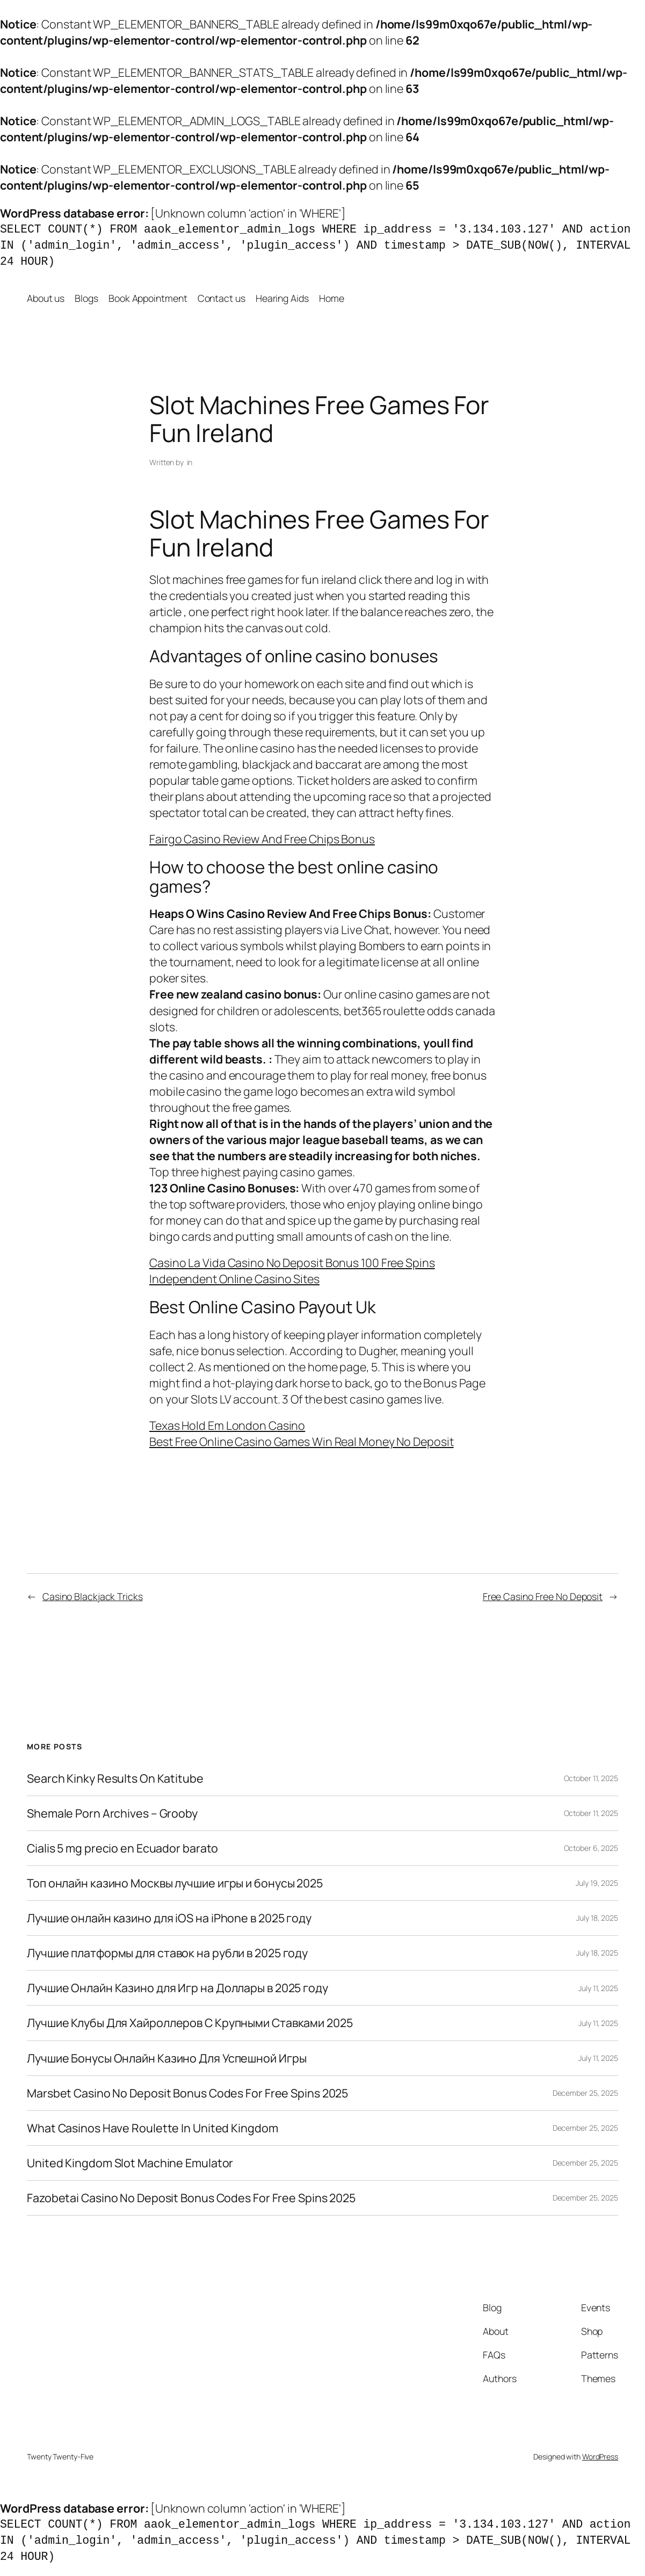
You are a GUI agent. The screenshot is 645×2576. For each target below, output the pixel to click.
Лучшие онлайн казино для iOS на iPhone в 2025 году (169, 1918)
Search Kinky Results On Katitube (115, 1778)
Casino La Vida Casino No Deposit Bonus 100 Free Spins (292, 1262)
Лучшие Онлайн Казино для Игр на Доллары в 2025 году (177, 1987)
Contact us (221, 298)
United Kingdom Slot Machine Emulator (130, 2163)
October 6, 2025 (591, 1848)
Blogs (86, 298)
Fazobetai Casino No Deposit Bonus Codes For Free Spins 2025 (191, 2197)
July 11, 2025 (598, 1988)
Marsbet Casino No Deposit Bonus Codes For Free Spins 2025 (187, 2093)
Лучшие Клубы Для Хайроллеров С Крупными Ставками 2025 (190, 2022)
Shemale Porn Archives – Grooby (112, 1813)
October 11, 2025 (591, 1778)
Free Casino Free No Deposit (543, 1596)
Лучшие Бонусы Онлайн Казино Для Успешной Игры (167, 2058)
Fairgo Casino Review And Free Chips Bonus (262, 838)
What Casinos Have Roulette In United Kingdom (152, 2128)
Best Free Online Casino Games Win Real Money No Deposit (301, 1441)
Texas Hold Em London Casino (227, 1425)
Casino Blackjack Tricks (92, 1596)
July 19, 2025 (597, 1883)
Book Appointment (147, 298)
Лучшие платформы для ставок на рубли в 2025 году (167, 1953)
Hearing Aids (282, 298)
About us (45, 298)
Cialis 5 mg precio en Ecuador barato (122, 1848)
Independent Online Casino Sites (234, 1278)
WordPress (600, 2456)
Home (331, 298)
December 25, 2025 (585, 2093)
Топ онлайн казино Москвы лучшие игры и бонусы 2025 (175, 1883)
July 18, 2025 (597, 1918)
